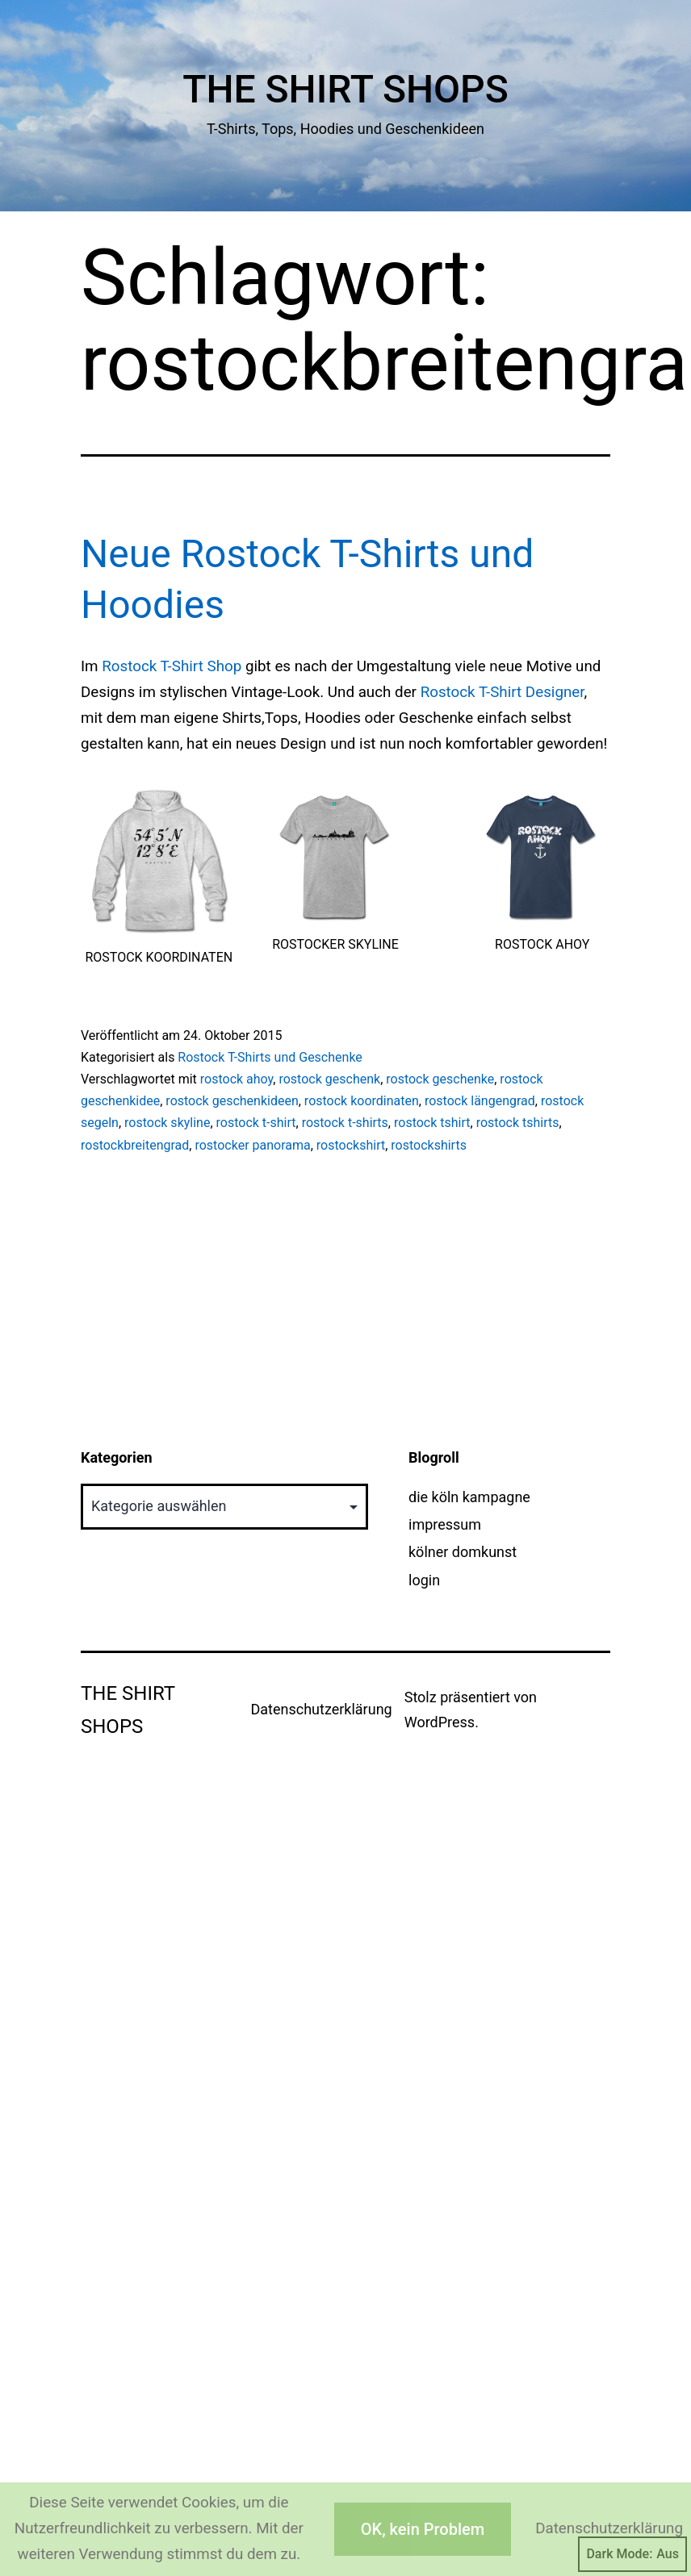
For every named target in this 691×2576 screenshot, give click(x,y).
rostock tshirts (517, 1122)
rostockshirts (429, 1145)
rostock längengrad (480, 1100)
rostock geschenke (440, 1079)
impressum (444, 1524)
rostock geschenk (329, 1079)
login (424, 1580)
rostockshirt (350, 1145)
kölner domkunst (462, 1551)
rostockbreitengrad (135, 1145)
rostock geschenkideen (231, 1100)
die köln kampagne (469, 1496)
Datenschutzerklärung (321, 1709)
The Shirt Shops (345, 89)
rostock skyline (167, 1122)
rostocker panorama (252, 1145)
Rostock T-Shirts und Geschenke (270, 1057)
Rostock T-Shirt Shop (171, 666)
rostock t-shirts (345, 1122)
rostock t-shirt (256, 1122)
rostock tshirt (432, 1122)
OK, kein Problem (422, 2529)
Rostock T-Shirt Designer (502, 692)
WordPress (439, 1722)
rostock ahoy (237, 1079)
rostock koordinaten (361, 1100)
